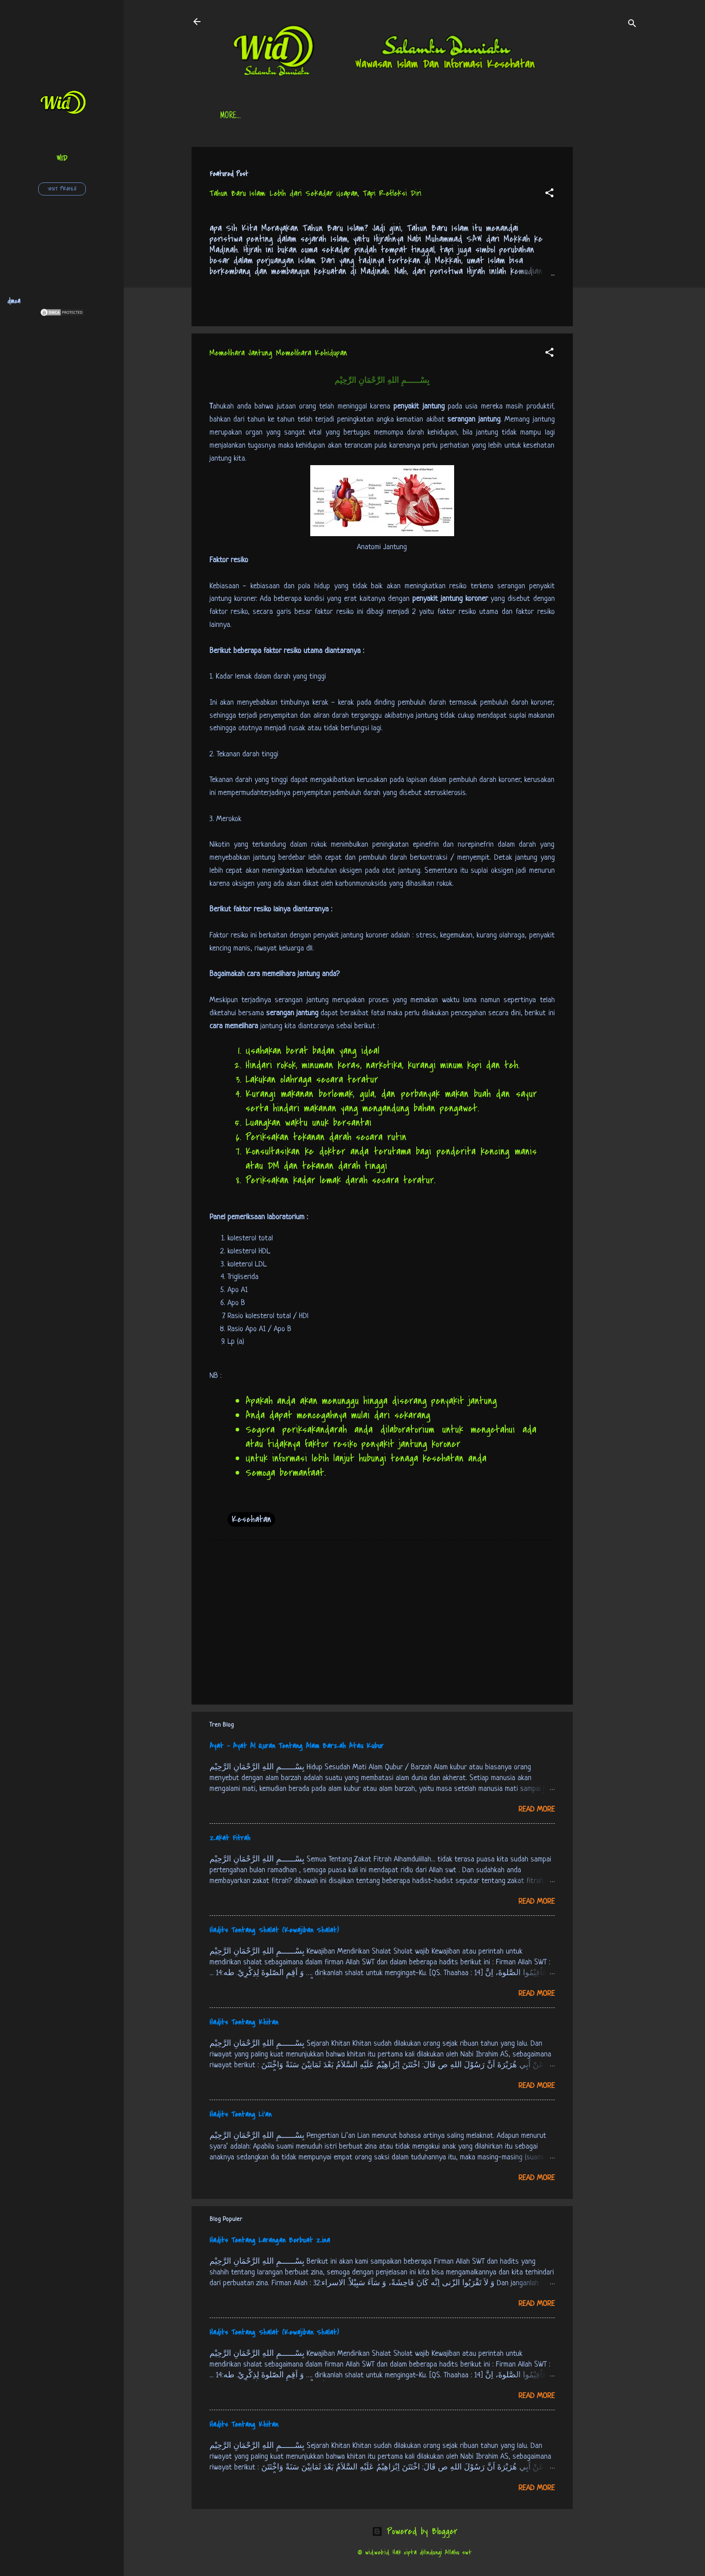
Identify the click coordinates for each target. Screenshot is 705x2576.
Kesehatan (251, 1519)
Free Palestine (441, 116)
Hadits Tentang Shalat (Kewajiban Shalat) (274, 1930)
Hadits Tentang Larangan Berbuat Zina (270, 2240)
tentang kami (503, 116)
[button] (549, 194)
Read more (536, 1809)
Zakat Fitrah (230, 1838)
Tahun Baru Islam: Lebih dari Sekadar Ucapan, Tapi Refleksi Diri (315, 193)
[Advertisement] (609, 282)
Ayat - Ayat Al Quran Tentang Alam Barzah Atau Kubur (297, 1746)
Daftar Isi (281, 116)
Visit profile (62, 189)
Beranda (233, 116)
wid (62, 158)
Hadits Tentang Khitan (244, 2022)
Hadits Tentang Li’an (241, 2114)
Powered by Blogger (414, 2531)
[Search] (632, 24)
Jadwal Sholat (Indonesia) (358, 116)
